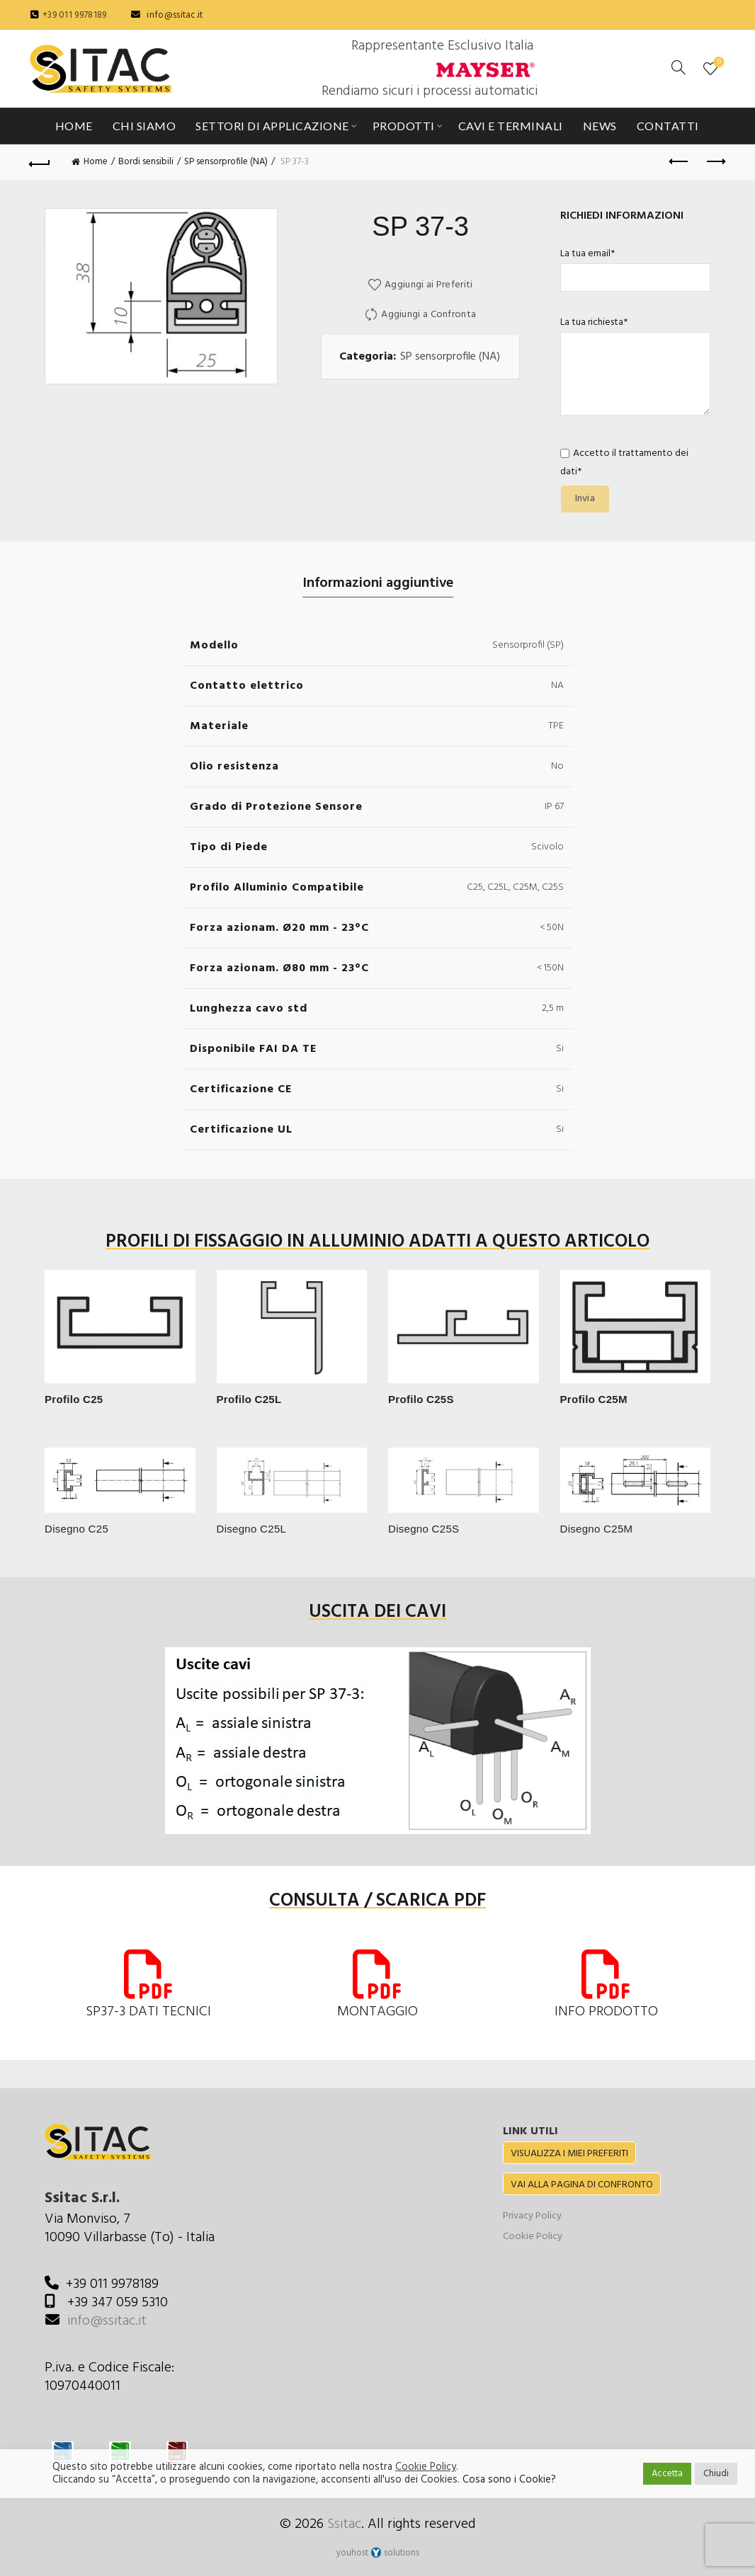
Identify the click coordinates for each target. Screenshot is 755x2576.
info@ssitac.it (175, 15)
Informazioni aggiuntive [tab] (377, 583)
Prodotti (404, 125)
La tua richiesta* (635, 367)
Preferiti (718, 62)
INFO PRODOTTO (606, 2011)
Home (74, 125)
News (600, 125)
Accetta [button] (667, 2473)
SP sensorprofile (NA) (226, 161)
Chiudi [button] (716, 2473)
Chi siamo (144, 125)
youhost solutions (377, 2553)
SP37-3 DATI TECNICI (148, 2011)
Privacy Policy (532, 2216)
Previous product (679, 161)
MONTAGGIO (377, 2011)
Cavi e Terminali (510, 125)
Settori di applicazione (272, 125)
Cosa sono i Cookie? (509, 2480)
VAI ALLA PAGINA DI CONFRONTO (582, 2185)
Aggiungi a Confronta (428, 315)
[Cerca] (678, 67)
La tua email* (635, 266)
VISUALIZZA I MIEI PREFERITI (569, 2154)
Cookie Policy (532, 2236)
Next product (715, 161)
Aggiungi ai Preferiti (428, 285)
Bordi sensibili (146, 161)
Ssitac (344, 2524)
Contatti (668, 125)
